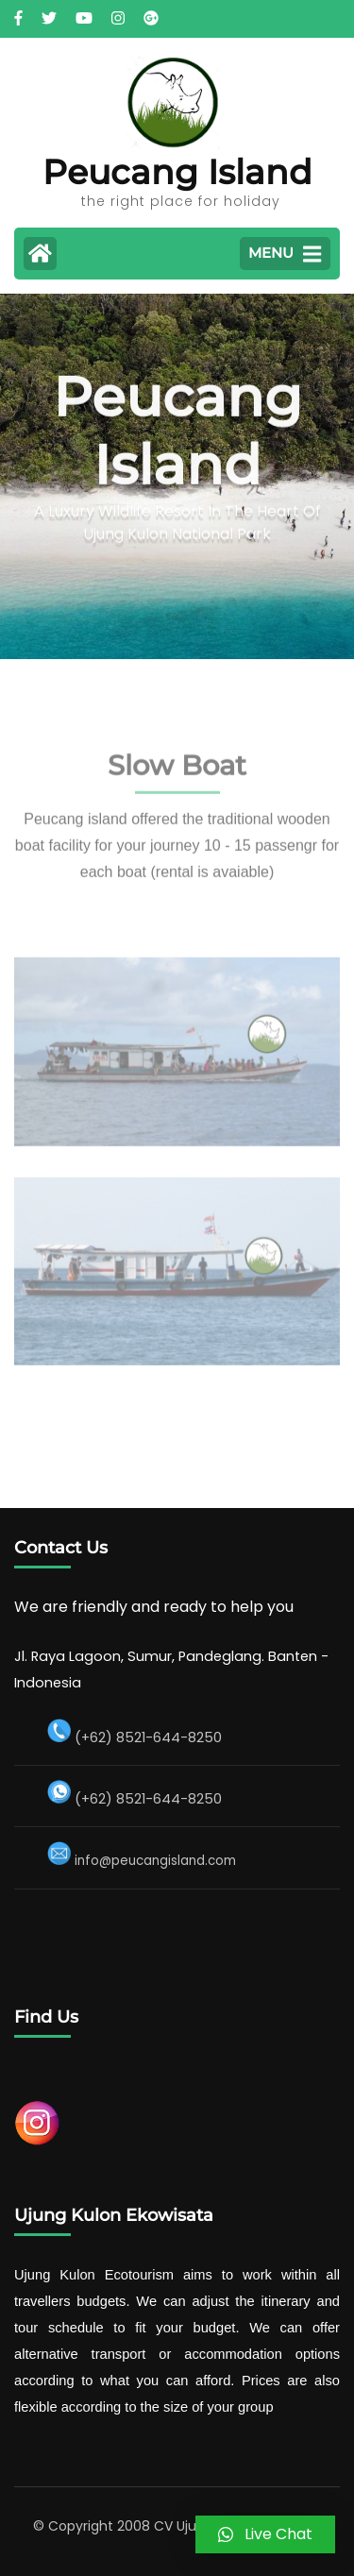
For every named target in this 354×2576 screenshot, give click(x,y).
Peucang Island (177, 172)
